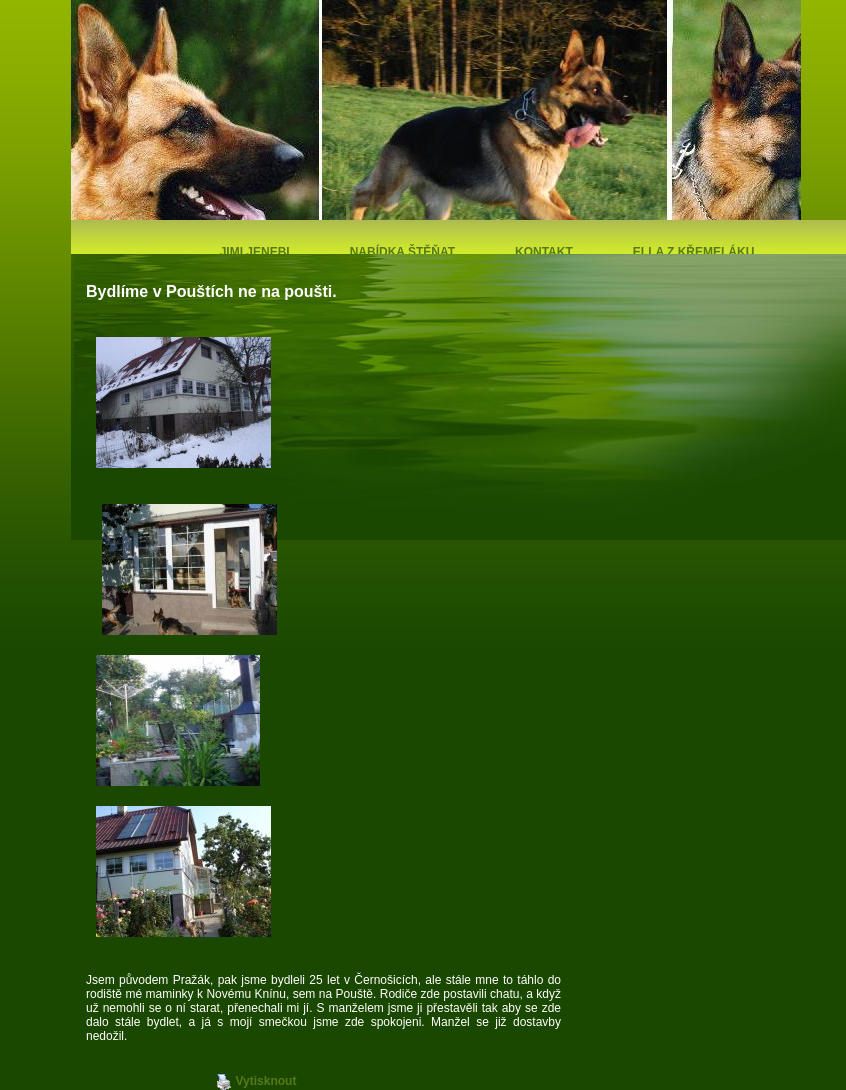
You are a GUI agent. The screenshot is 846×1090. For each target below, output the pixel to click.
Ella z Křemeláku (694, 252)
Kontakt (544, 252)
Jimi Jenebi (255, 252)
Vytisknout (256, 1082)
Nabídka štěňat (402, 252)
